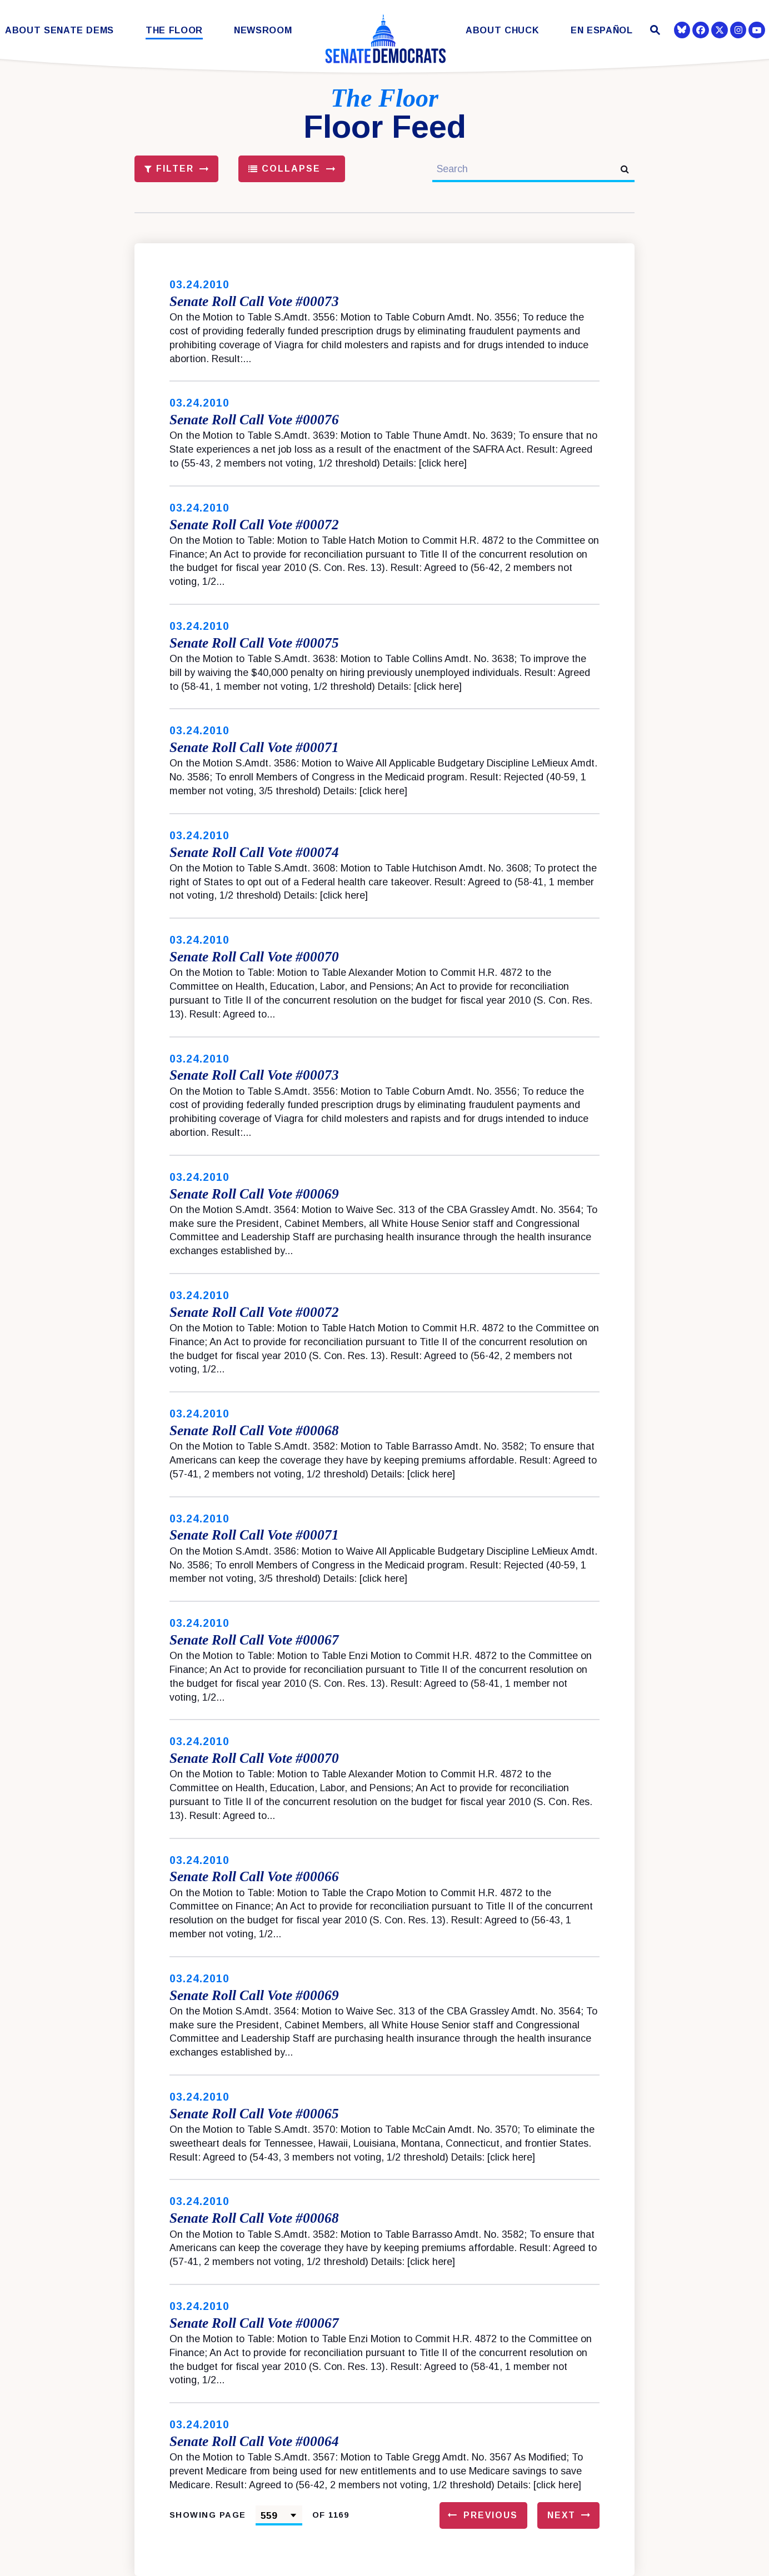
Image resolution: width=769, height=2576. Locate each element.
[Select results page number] (279, 2515)
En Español (602, 30)
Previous (490, 2515)
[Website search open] (653, 31)
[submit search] (625, 169)
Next (561, 2515)
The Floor (174, 30)
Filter (169, 168)
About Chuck (502, 30)
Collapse (284, 168)
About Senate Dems (59, 30)
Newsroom (263, 30)
